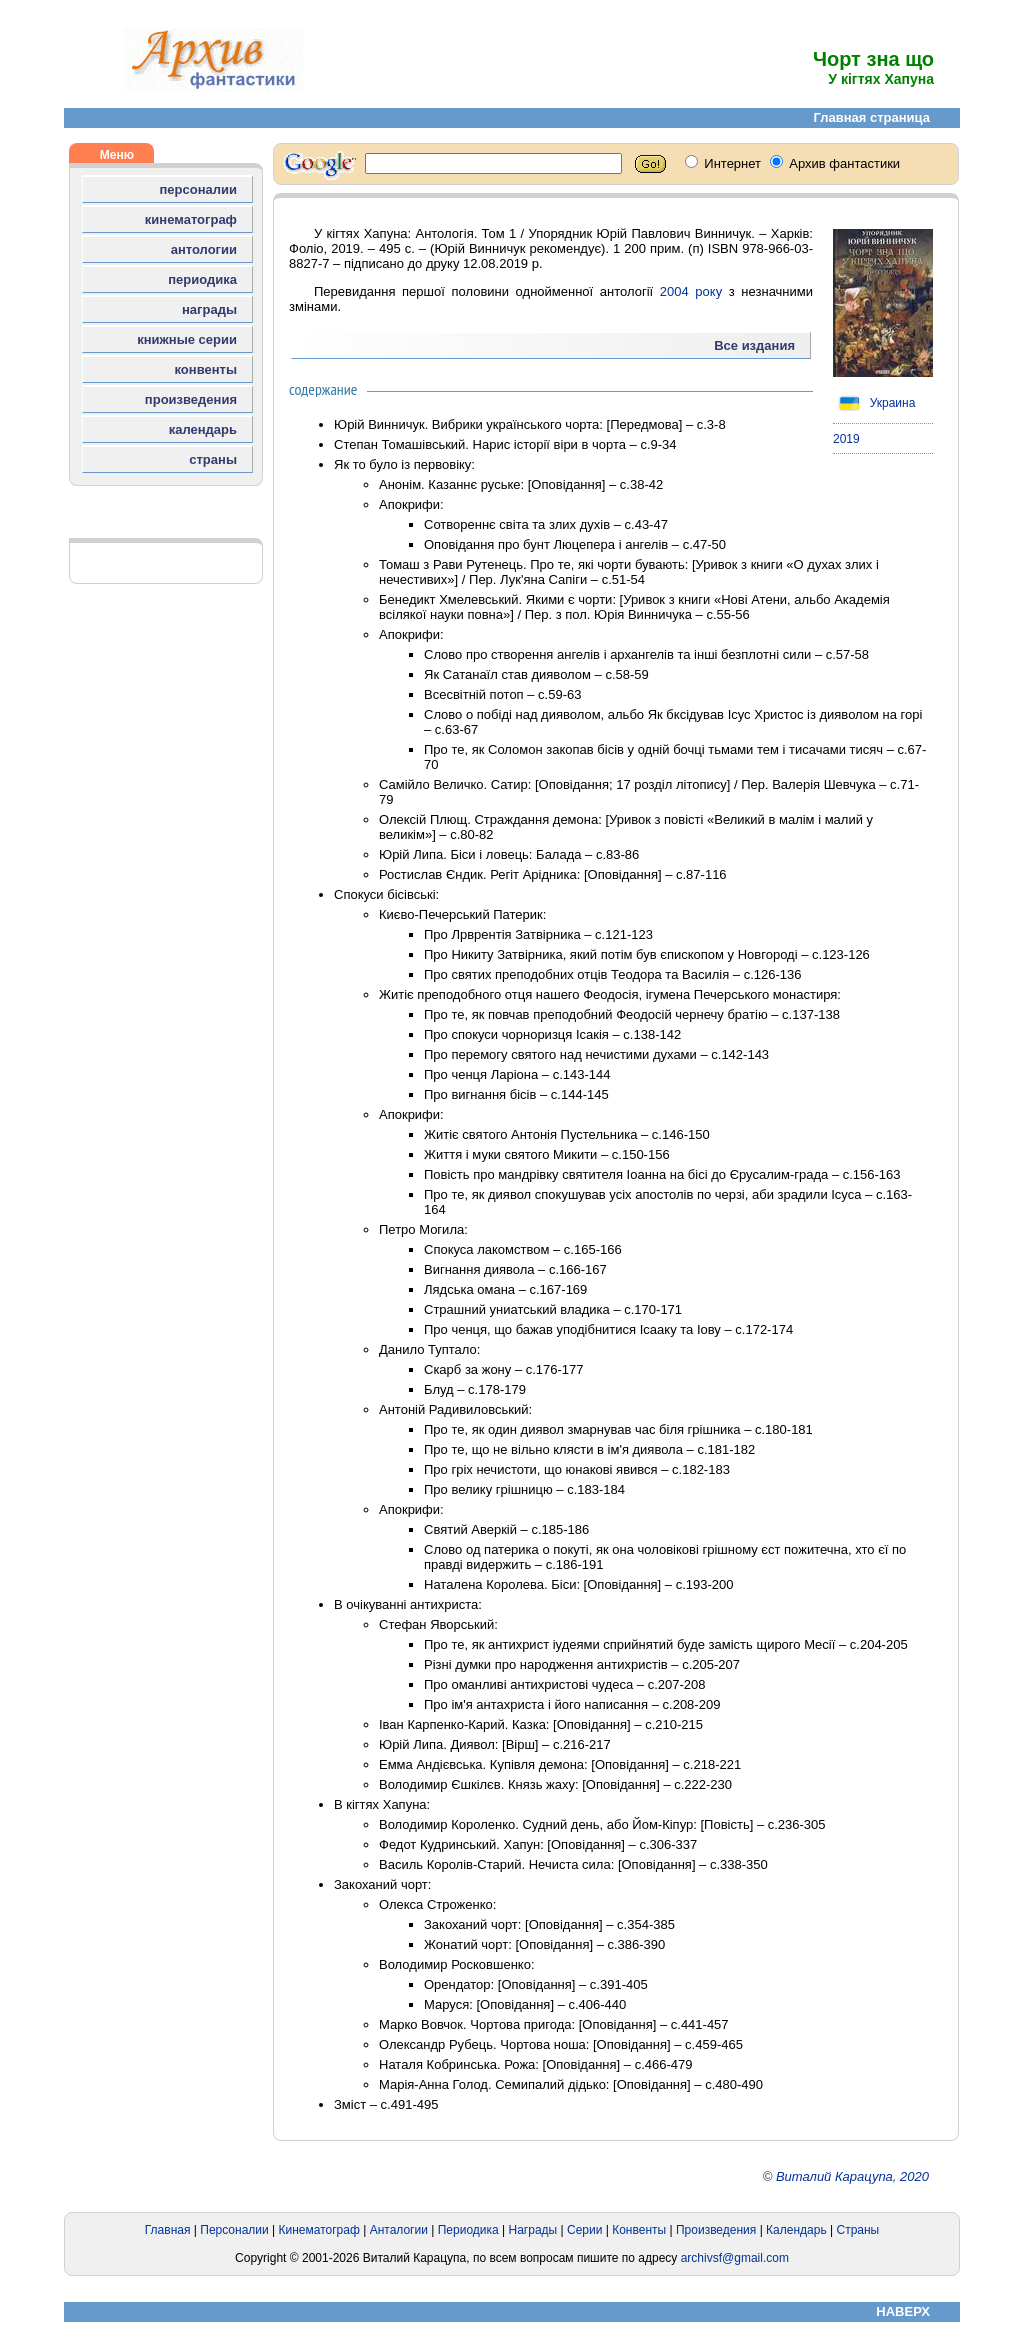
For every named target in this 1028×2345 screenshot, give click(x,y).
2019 (846, 439)
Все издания (754, 345)
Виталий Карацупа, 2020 (852, 2176)
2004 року (691, 291)
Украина (874, 403)
